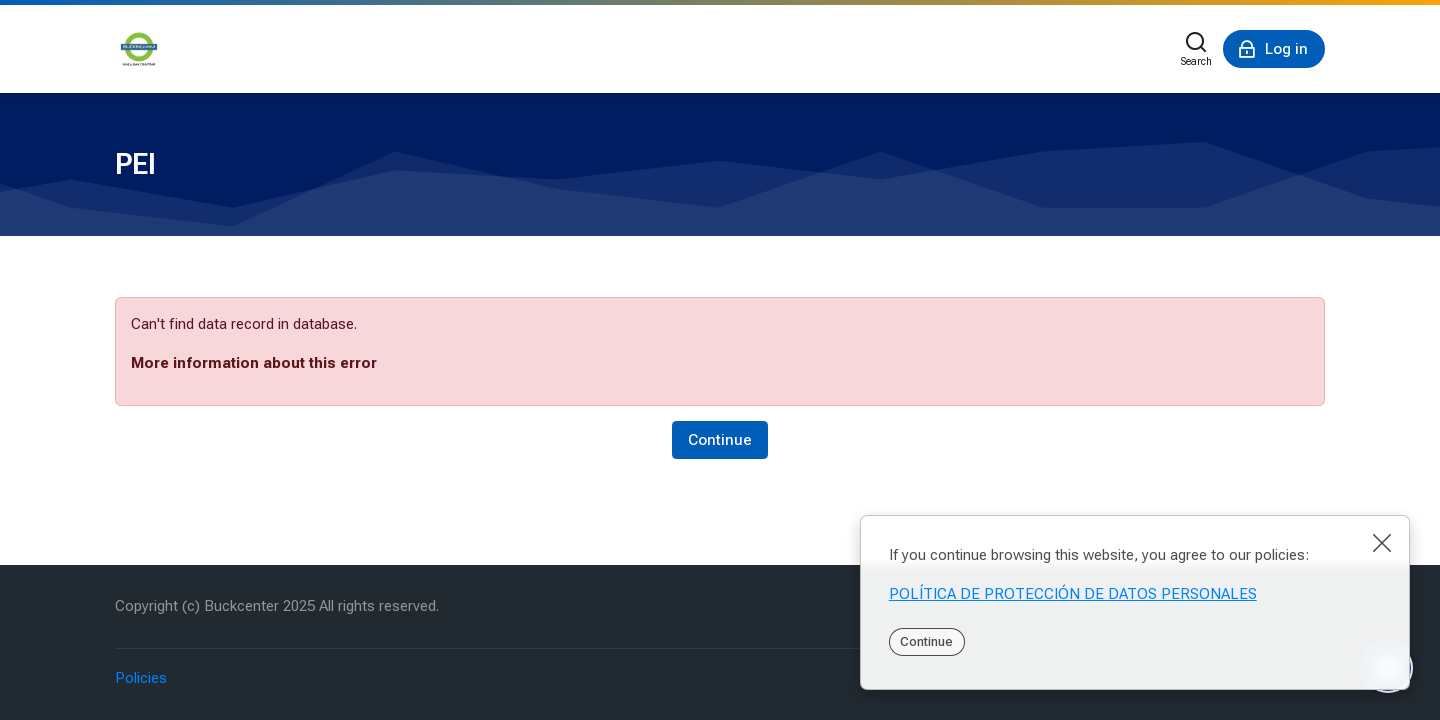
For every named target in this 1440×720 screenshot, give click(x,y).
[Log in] (1274, 49)
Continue (926, 641)
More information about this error (254, 363)
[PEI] (139, 49)
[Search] (1196, 49)
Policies (141, 678)
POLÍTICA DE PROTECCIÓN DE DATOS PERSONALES (1073, 594)
